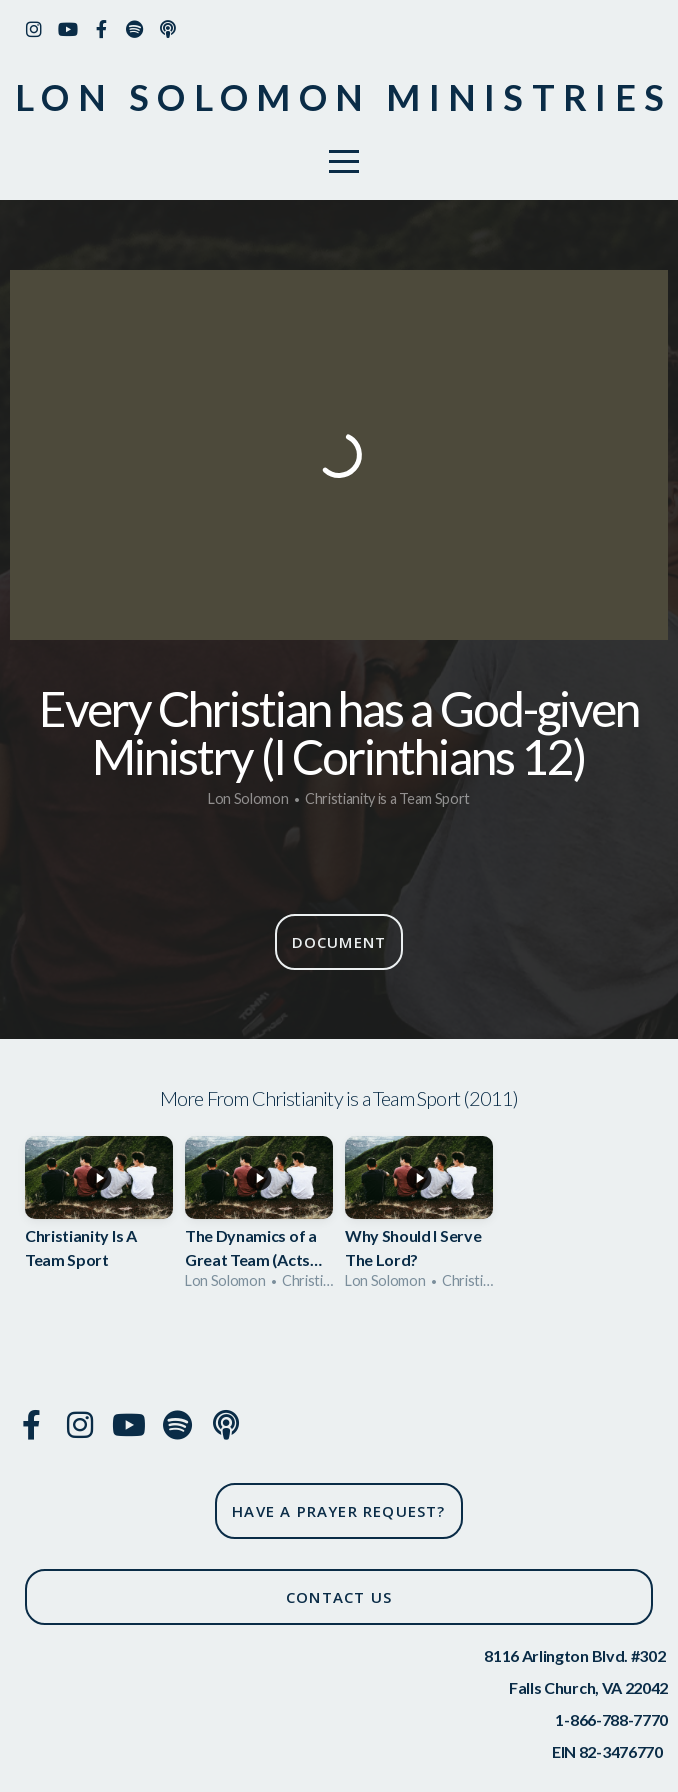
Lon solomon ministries (343, 97)
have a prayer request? (338, 1511)
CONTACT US (339, 1597)
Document (339, 942)
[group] (99, 1220)
